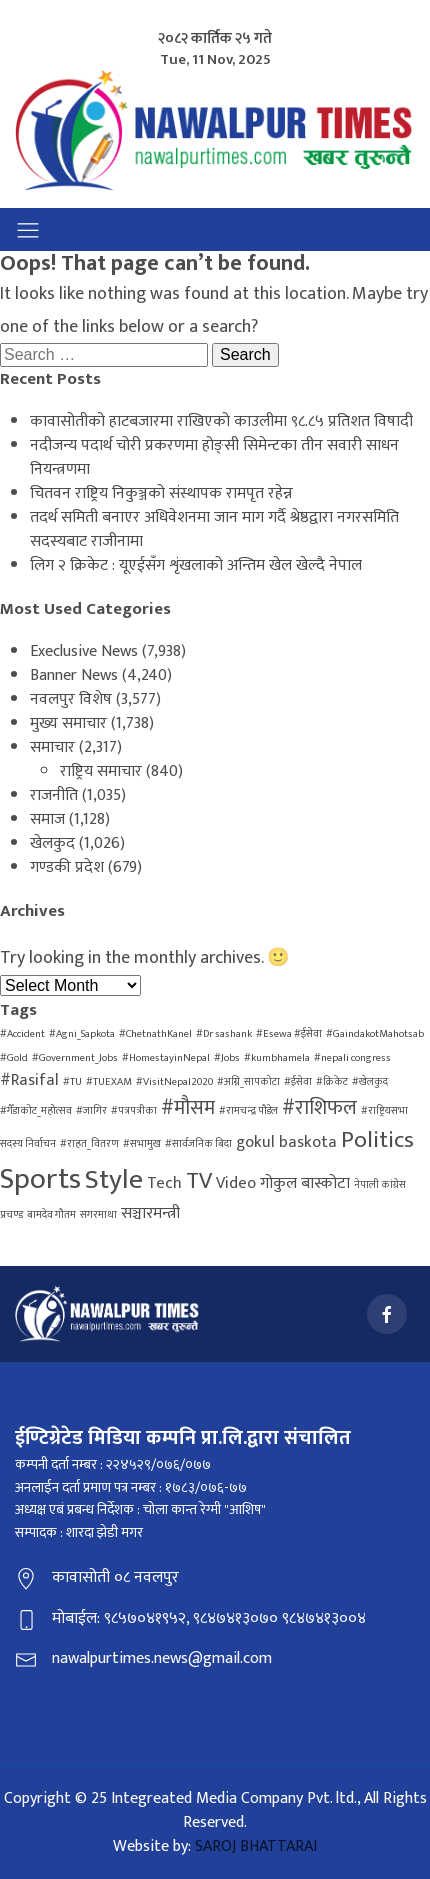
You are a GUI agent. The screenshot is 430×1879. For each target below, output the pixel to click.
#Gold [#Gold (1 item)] (14, 1058)
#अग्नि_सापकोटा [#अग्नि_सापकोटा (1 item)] (248, 1082)
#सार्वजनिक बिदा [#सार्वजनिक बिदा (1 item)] (198, 1144)
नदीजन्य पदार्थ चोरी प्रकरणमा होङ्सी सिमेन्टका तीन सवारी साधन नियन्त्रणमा (214, 457)
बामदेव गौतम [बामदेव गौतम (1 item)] (51, 1215)
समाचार (52, 747)
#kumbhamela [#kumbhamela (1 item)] (277, 1058)
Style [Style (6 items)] (114, 1180)
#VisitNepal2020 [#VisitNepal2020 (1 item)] (174, 1082)
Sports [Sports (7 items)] (40, 1179)
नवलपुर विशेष (71, 699)
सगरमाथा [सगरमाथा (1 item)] (98, 1215)
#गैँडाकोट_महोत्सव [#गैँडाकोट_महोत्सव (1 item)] (36, 1111)
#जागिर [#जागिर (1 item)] (91, 1111)
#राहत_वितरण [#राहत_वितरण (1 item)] (89, 1144)
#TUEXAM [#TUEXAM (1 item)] (109, 1082)
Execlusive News (84, 651)
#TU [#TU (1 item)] (72, 1082)
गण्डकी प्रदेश (67, 867)
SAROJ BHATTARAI (256, 1846)
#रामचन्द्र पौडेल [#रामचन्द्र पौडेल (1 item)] (248, 1111)
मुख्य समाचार (68, 723)
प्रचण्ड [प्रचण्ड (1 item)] (11, 1215)
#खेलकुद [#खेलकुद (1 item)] (370, 1082)
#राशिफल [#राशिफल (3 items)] (319, 1108)
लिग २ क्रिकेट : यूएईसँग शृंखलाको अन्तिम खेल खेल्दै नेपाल (196, 565)
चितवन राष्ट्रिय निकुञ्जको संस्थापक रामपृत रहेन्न (161, 493)
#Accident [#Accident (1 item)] (22, 1034)
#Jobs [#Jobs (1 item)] (227, 1058)
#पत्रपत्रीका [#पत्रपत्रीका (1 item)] (134, 1111)
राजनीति (54, 795)
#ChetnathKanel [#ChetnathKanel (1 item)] (155, 1034)
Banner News (74, 675)
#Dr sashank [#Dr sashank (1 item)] (224, 1034)
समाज (47, 819)
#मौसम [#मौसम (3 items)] (188, 1108)
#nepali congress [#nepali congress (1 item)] (352, 1058)
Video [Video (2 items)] (236, 1183)
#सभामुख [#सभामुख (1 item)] (142, 1144)
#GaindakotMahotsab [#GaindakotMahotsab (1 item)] (375, 1034)
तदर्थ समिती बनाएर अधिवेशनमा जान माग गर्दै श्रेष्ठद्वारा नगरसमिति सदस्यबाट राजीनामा (214, 529)
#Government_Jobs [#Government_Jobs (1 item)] (75, 1058)
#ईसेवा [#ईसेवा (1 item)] (298, 1082)
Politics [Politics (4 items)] (377, 1140)
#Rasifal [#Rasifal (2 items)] (29, 1080)
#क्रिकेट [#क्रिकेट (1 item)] (332, 1082)
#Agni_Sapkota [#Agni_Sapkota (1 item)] (82, 1034)
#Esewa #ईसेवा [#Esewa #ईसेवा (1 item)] (289, 1034)
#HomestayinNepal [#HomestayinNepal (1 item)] (166, 1058)
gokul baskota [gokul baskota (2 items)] (286, 1142)
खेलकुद (52, 843)
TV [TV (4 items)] (199, 1181)
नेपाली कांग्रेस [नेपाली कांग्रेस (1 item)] (380, 1185)
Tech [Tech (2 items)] (164, 1183)
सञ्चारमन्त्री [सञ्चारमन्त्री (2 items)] (150, 1213)
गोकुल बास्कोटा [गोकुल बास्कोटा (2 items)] (305, 1183)
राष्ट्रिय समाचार (101, 771)
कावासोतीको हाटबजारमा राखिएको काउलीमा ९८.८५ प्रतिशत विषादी (221, 421)
